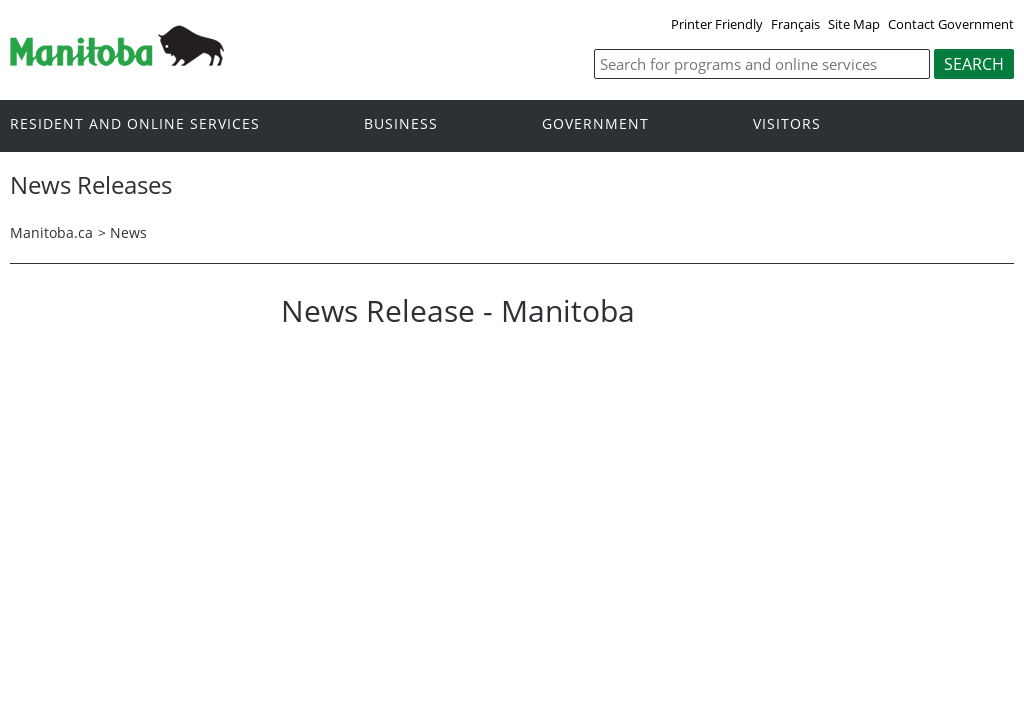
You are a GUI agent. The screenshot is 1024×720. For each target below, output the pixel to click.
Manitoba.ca (51, 232)
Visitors (787, 124)
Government (595, 124)
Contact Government (951, 24)
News (128, 232)
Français (795, 24)
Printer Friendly (717, 24)
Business (401, 124)
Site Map (854, 24)
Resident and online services (135, 124)
